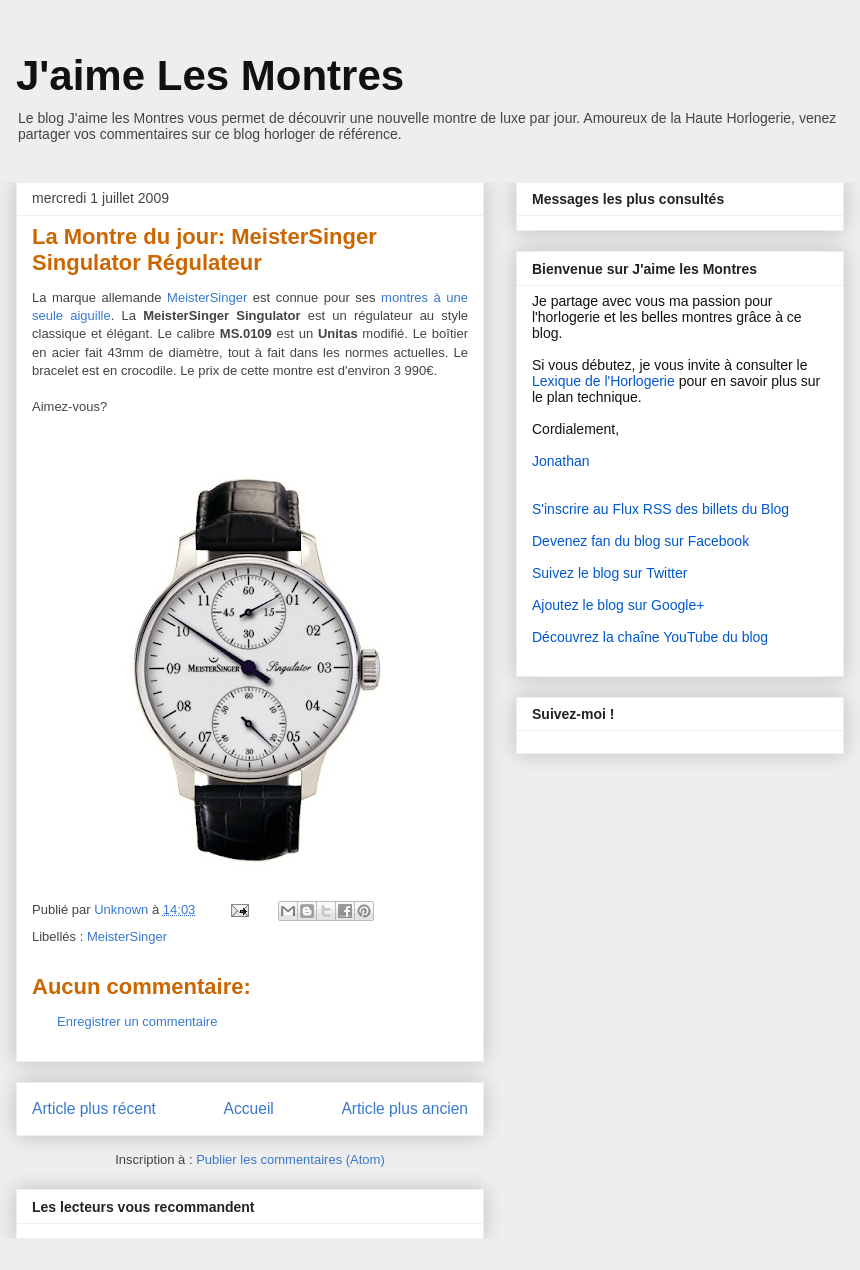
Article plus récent (94, 1108)
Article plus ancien (404, 1108)
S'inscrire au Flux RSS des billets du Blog (660, 509)
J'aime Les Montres (210, 75)
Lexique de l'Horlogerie (603, 381)
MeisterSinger (127, 936)
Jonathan (561, 461)
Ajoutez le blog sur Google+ (618, 605)
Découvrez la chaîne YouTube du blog (650, 637)
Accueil (249, 1108)
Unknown (123, 909)
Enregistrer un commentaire (137, 1021)
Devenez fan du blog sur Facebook (640, 541)
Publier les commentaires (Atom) (290, 1159)
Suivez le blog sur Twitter (609, 573)
